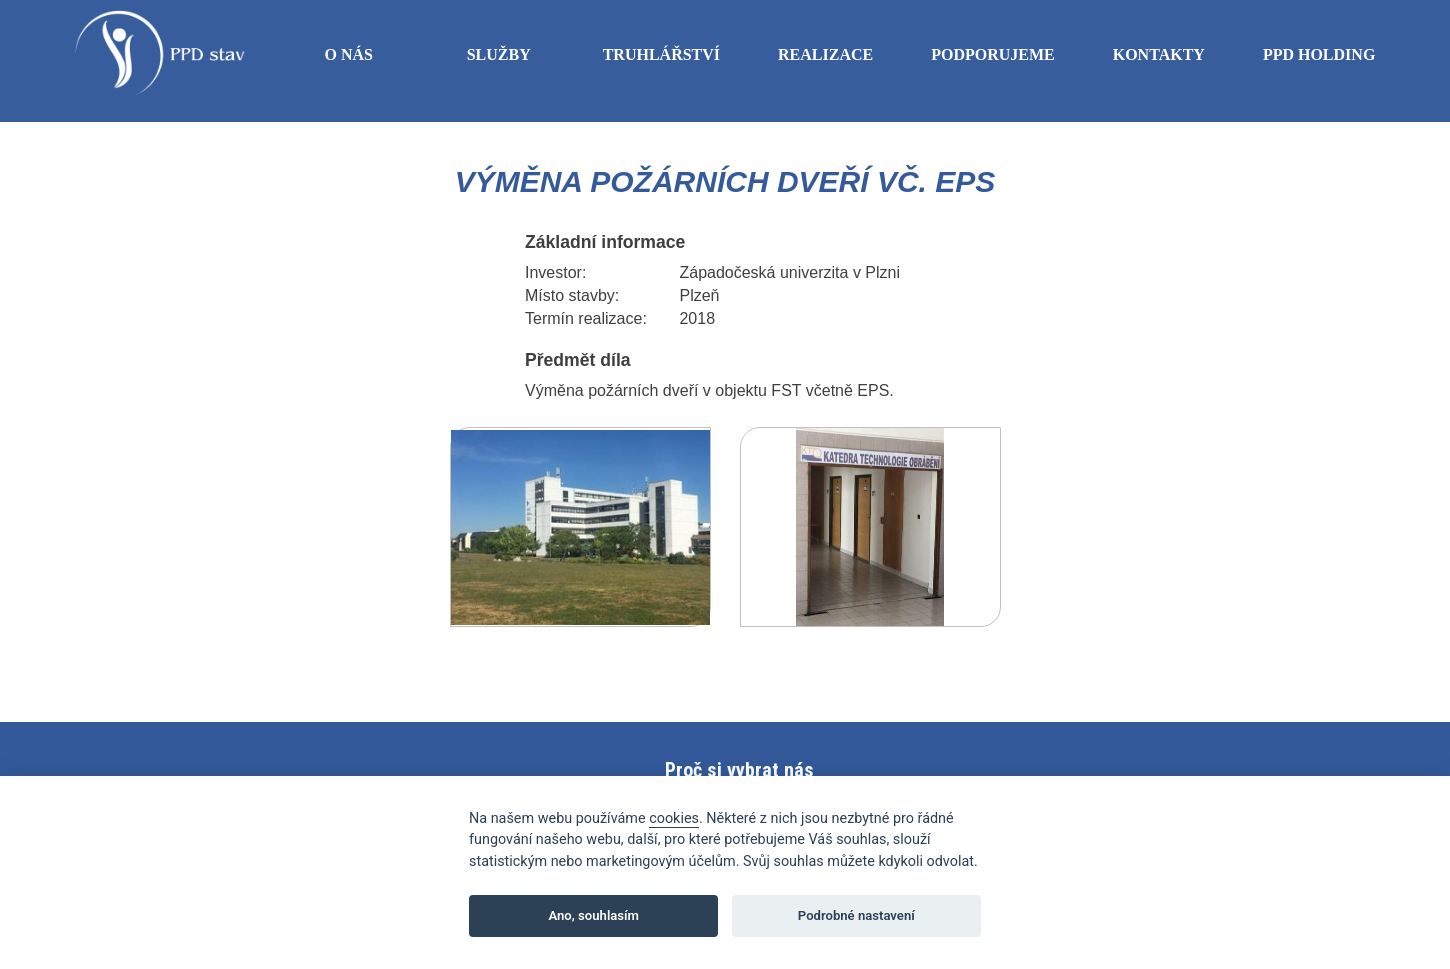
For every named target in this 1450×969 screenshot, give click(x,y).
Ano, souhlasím (593, 915)
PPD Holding (1319, 60)
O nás (348, 54)
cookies (674, 818)
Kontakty (1159, 54)
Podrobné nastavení (856, 915)
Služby (499, 54)
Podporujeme (993, 60)
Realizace (825, 60)
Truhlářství (661, 60)
